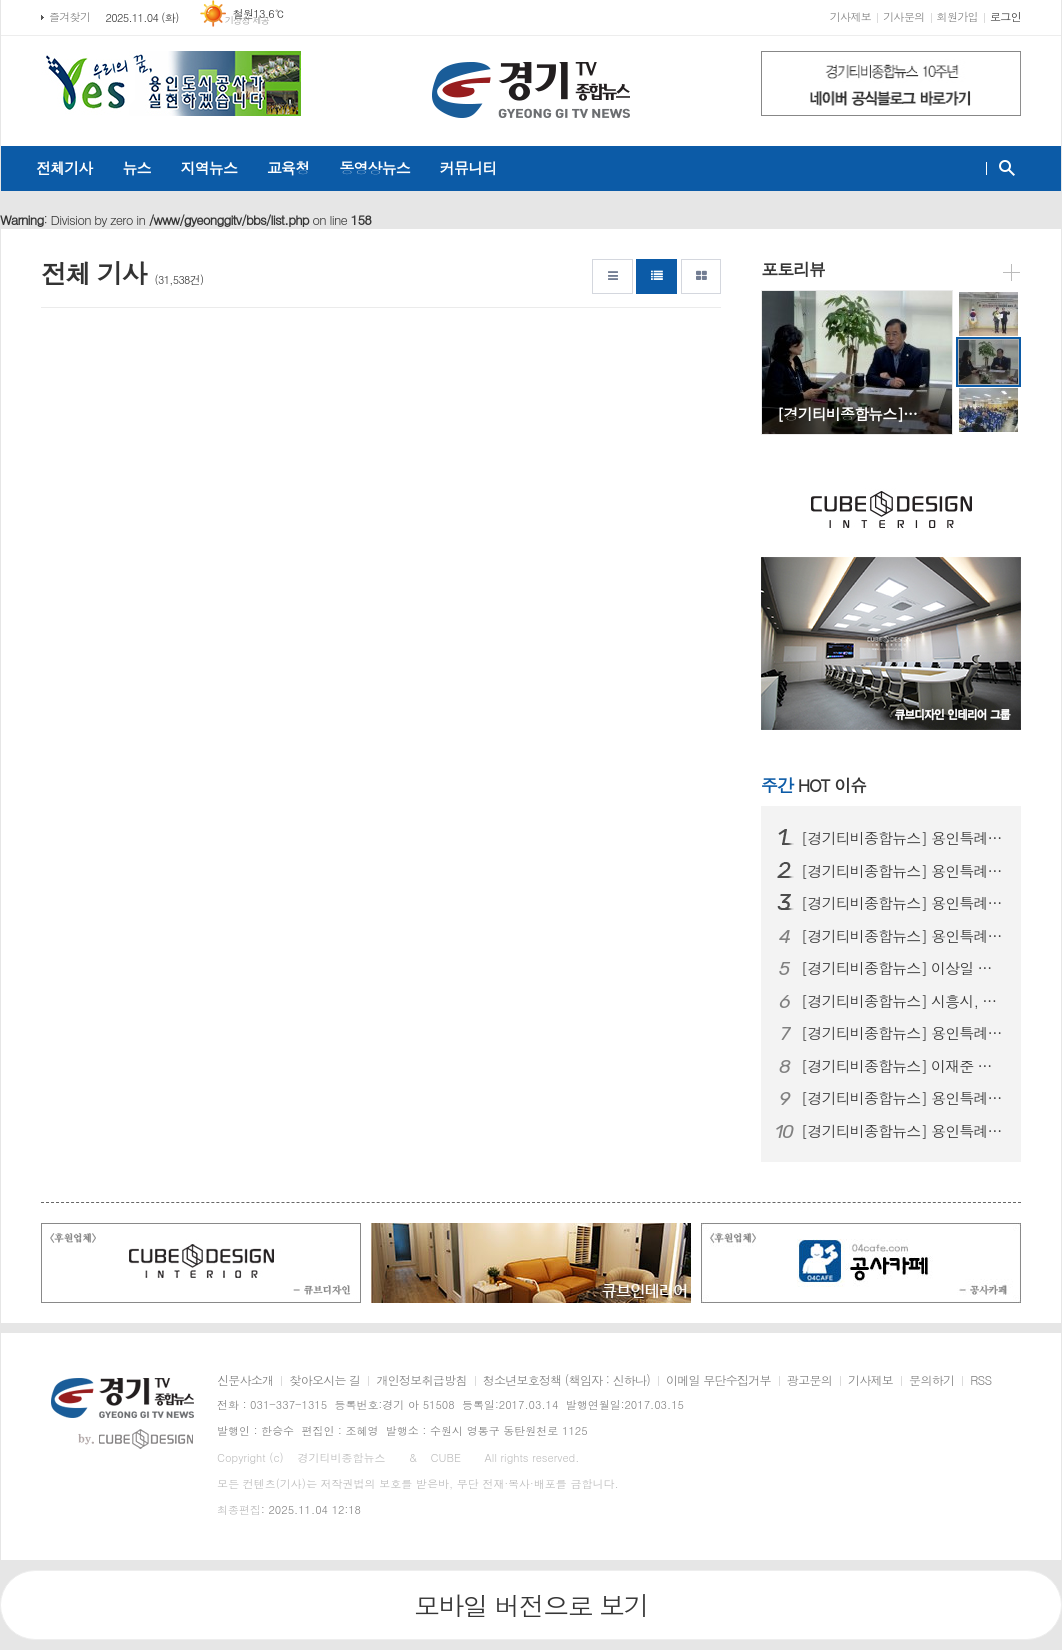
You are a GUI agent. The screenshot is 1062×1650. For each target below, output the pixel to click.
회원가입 (957, 16)
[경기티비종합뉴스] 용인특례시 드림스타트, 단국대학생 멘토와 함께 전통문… (903, 1098)
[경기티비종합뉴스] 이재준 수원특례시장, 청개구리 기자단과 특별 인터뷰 (903, 1066)
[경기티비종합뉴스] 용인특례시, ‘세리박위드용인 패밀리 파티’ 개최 (903, 936)
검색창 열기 (1002, 168)
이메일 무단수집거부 (718, 1380)
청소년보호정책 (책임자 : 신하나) (566, 1380)
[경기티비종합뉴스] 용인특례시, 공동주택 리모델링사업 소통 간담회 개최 (903, 838)
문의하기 (931, 1380)
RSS (980, 1380)
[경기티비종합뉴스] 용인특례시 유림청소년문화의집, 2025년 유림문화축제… (903, 1033)
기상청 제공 (247, 20)
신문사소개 (245, 1380)
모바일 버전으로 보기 (531, 1605)
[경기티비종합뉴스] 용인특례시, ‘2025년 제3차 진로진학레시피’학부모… (903, 903)
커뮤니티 (468, 167)
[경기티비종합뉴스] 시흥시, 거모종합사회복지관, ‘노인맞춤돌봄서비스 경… (903, 1001)
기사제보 (850, 16)
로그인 (1005, 16)
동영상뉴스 (374, 167)
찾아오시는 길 (324, 1380)
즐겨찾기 (69, 16)
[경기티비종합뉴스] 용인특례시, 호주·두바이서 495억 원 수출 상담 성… (903, 871)
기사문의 (903, 16)
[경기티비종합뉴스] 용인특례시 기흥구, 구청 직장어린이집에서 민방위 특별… (903, 1131)
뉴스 (136, 167)
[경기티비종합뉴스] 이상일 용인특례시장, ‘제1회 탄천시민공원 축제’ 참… (903, 968)
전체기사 (64, 167)
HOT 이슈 (813, 785)
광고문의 (809, 1380)
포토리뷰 (793, 269)
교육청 (288, 167)
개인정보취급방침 (421, 1380)
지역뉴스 (209, 167)
